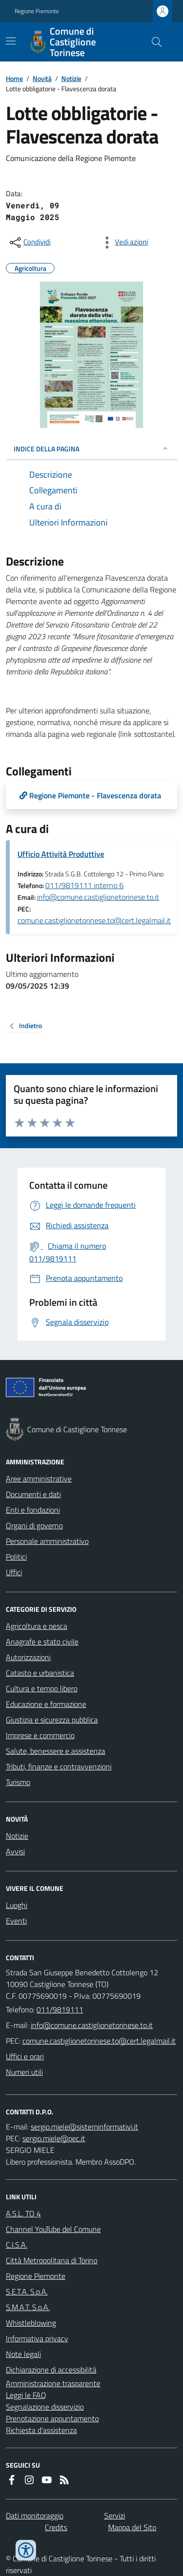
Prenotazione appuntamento (52, 2418)
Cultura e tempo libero (41, 1688)
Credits (56, 2527)
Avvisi (15, 1851)
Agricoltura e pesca (36, 1626)
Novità (42, 78)
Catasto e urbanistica (40, 1673)
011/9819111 (60, 2009)
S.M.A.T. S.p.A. (28, 2307)
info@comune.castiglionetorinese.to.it (98, 897)
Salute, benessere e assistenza (55, 1751)
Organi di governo (34, 1525)
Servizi (114, 2515)
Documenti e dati (33, 1494)
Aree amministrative (39, 1478)
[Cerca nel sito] (152, 42)
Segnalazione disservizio (45, 2407)
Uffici (14, 1572)
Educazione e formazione (46, 1704)
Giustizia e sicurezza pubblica (52, 1719)
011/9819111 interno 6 (84, 885)
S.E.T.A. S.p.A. (27, 2291)
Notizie (71, 78)
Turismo (18, 1782)
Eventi (16, 1921)
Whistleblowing (31, 2323)
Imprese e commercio (40, 1735)
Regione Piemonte (37, 11)
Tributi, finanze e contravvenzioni (58, 1766)
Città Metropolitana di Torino (51, 2260)
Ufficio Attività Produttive (61, 854)
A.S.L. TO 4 (23, 2213)
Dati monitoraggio (34, 2515)
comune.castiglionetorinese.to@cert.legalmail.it (94, 920)
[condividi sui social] (29, 242)
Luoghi (16, 1905)
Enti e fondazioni (33, 1510)
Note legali (23, 2354)
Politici (16, 1556)
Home (14, 78)
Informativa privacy (37, 2338)
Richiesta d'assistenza (41, 2430)
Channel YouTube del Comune (53, 2229)
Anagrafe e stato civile (42, 1641)
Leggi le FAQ (26, 2395)
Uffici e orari (25, 2056)
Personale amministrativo (47, 1541)
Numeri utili (24, 2072)
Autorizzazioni (28, 1657)
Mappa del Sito (132, 2527)
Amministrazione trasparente (53, 2383)
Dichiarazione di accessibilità (51, 2369)
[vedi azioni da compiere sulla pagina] (123, 242)
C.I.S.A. (16, 2245)
